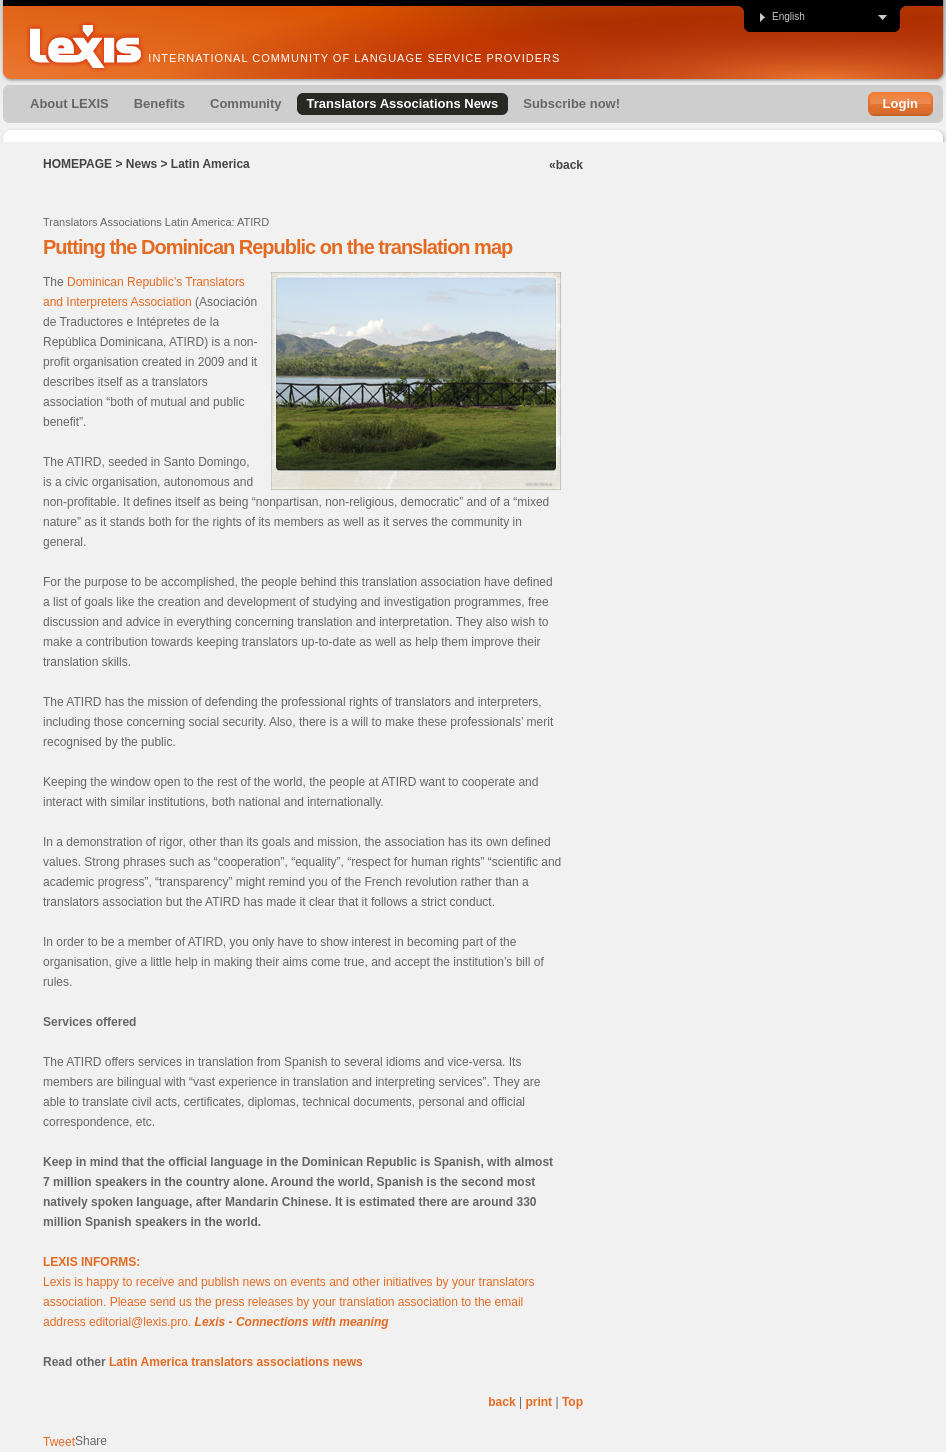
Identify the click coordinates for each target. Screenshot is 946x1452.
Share (91, 1441)
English (781, 17)
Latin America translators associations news (236, 1362)
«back (566, 165)
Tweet (59, 1442)
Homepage (77, 164)
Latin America (210, 164)
